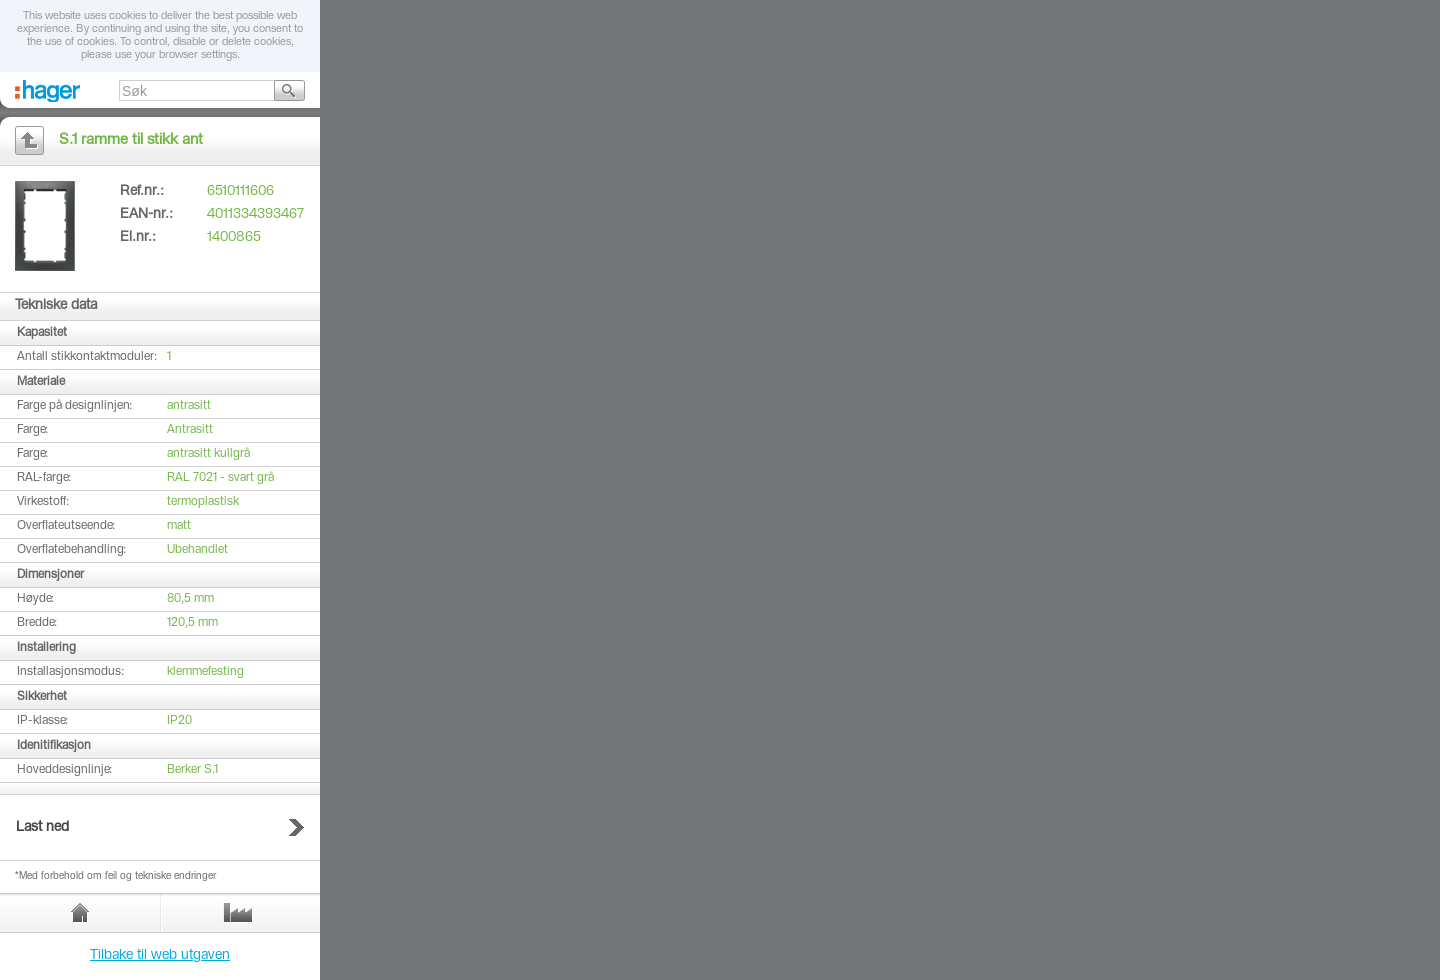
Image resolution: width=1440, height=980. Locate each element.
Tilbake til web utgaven (160, 956)
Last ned (42, 828)
